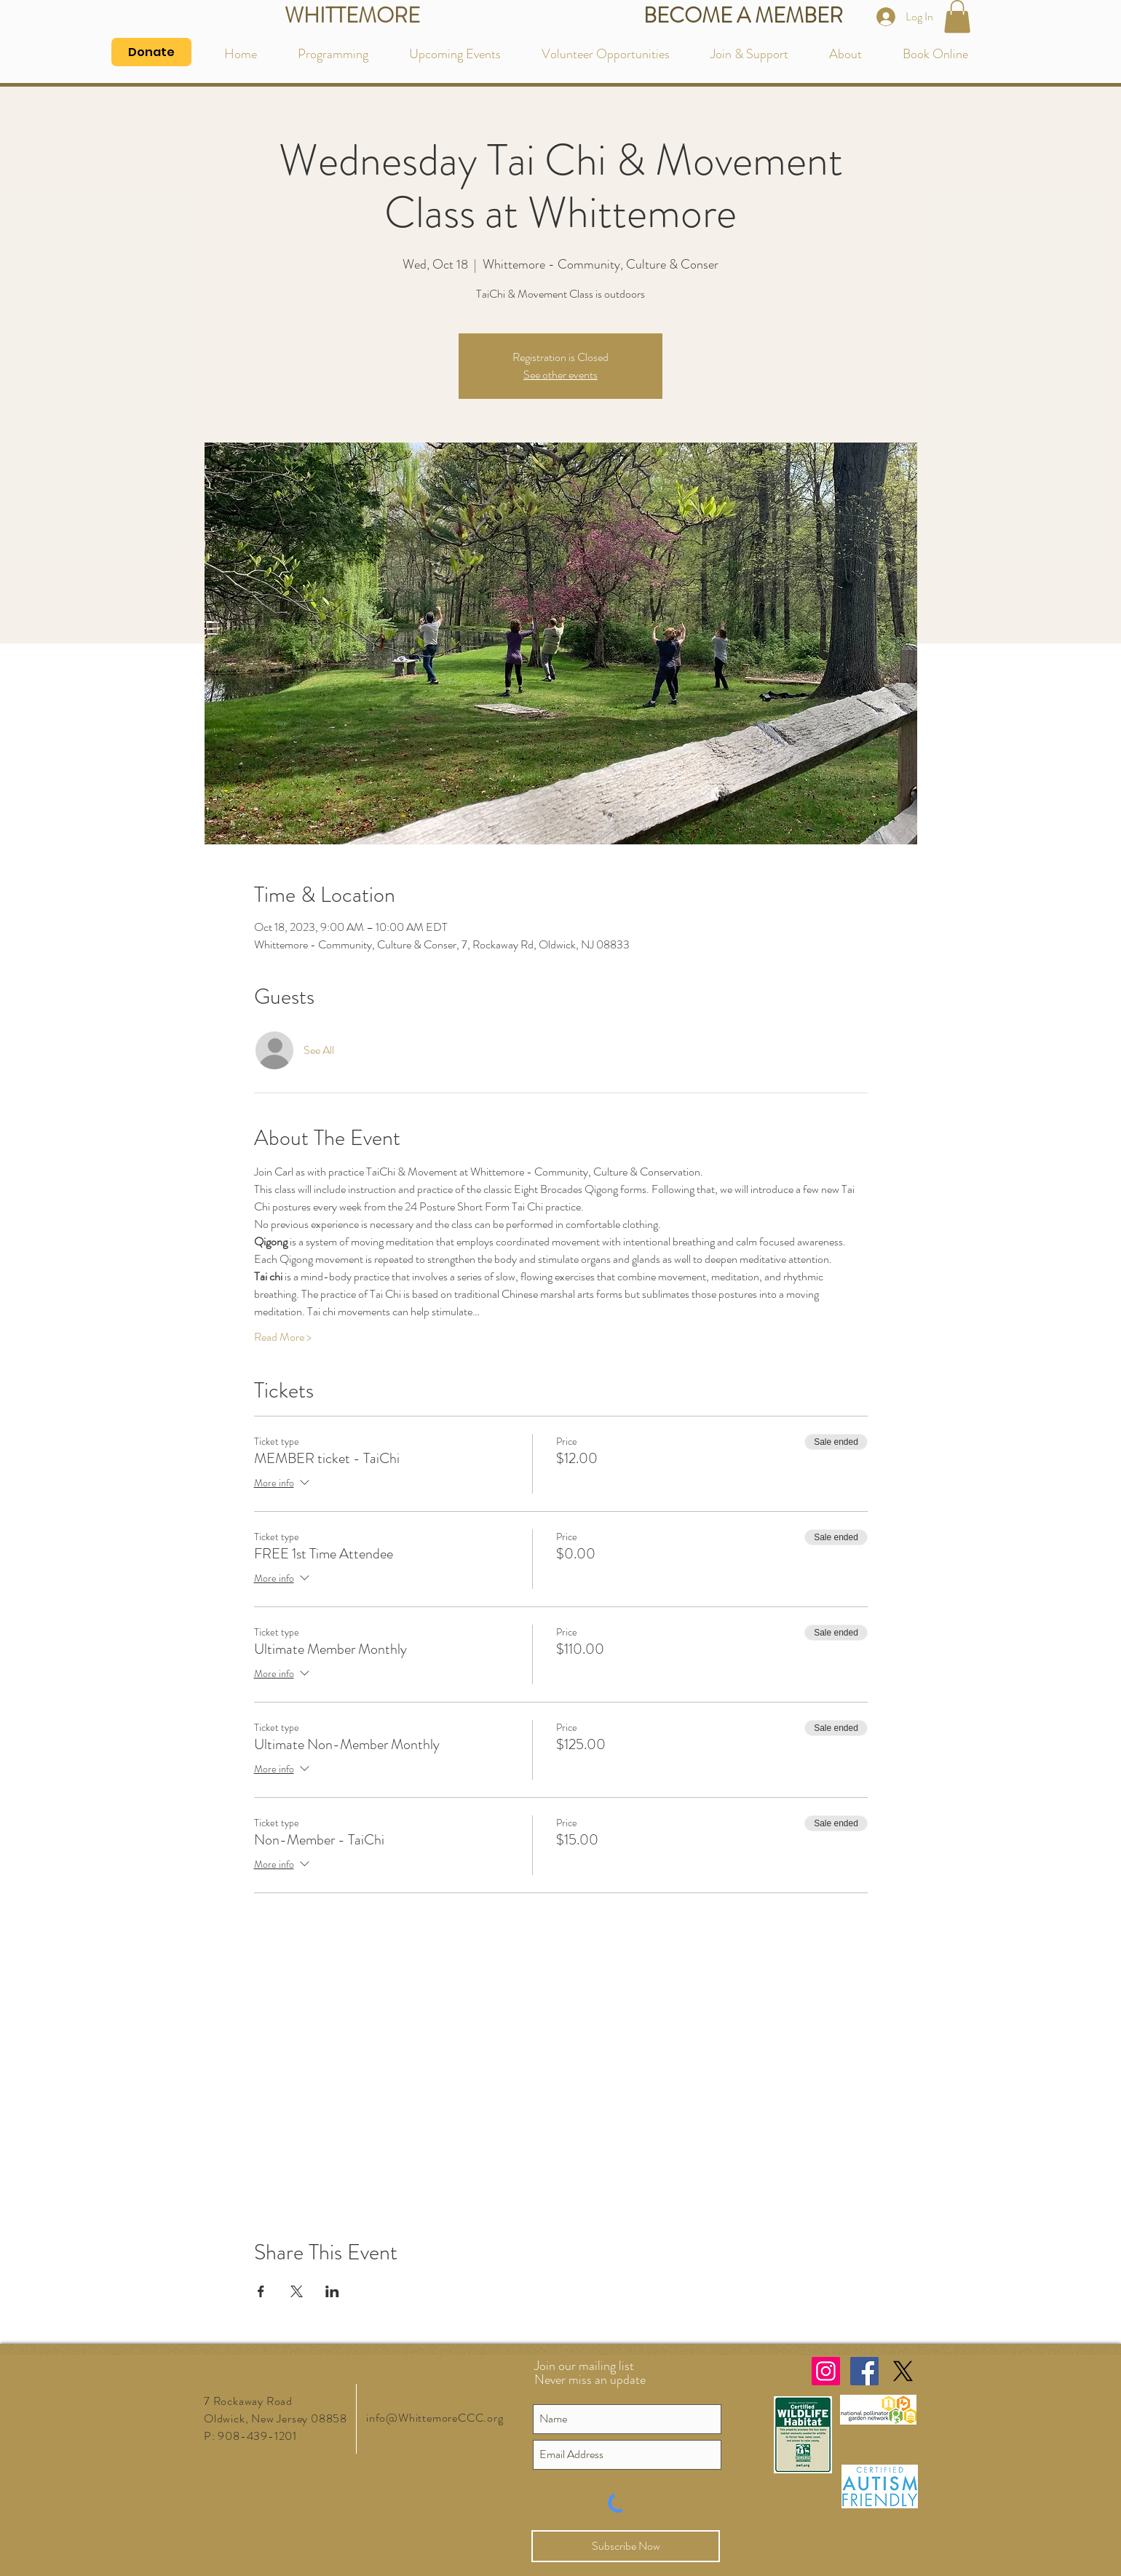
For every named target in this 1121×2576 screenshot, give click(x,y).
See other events (560, 374)
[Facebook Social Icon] (864, 2371)
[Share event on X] (297, 2291)
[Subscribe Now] (625, 2546)
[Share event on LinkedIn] (332, 2291)
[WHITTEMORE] (352, 16)
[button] (957, 16)
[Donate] (151, 52)
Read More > (283, 1337)
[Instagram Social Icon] (826, 2371)
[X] (903, 2371)
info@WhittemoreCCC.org (435, 2417)
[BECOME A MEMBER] (743, 16)
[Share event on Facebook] (261, 2291)
